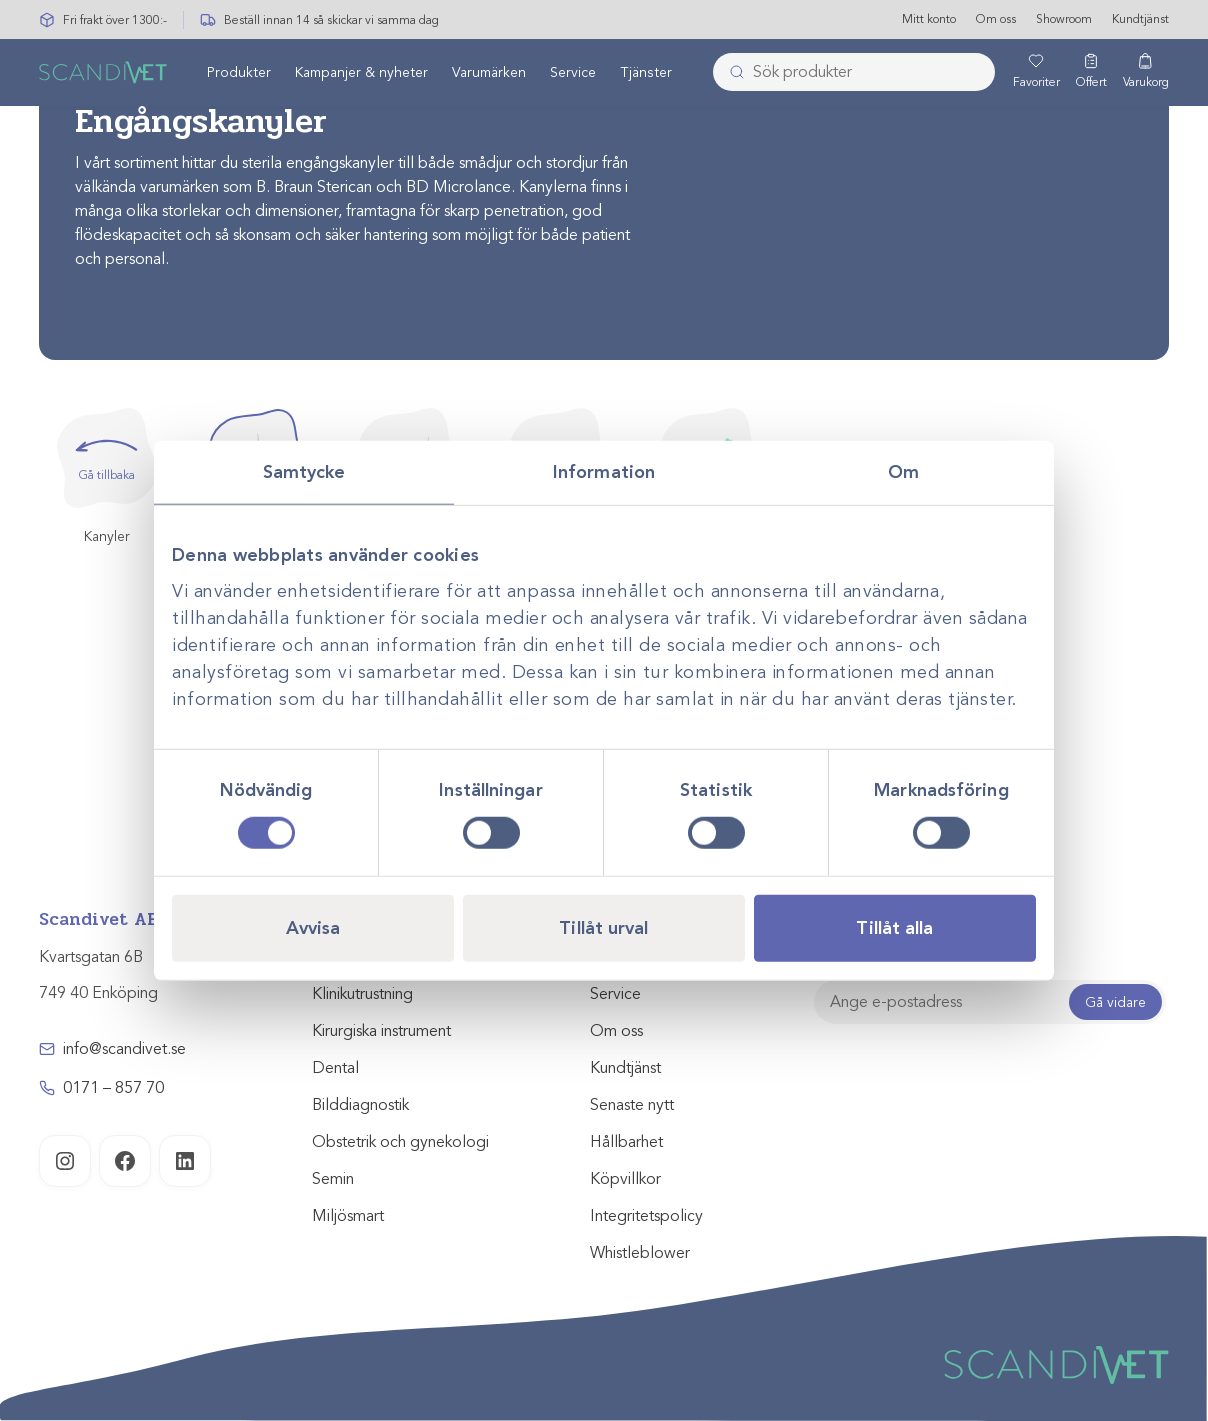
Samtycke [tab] (304, 471)
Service (573, 73)
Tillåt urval (603, 928)
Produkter (239, 73)
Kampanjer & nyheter (361, 73)
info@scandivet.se (124, 1049)
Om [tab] (903, 471)
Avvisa (313, 928)
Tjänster (646, 73)
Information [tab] (604, 471)
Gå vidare (1115, 1002)
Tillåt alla (894, 928)
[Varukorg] (1146, 73)
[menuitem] (239, 73)
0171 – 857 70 (113, 1088)
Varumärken (489, 73)
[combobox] (854, 73)
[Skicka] (731, 73)
